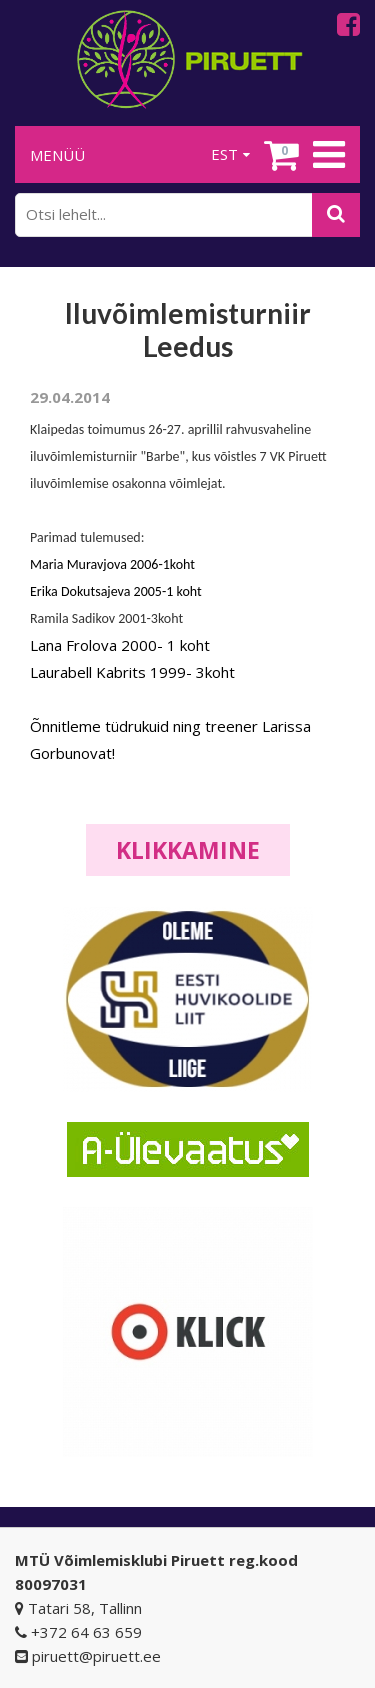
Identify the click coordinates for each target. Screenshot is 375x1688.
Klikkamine (188, 850)
